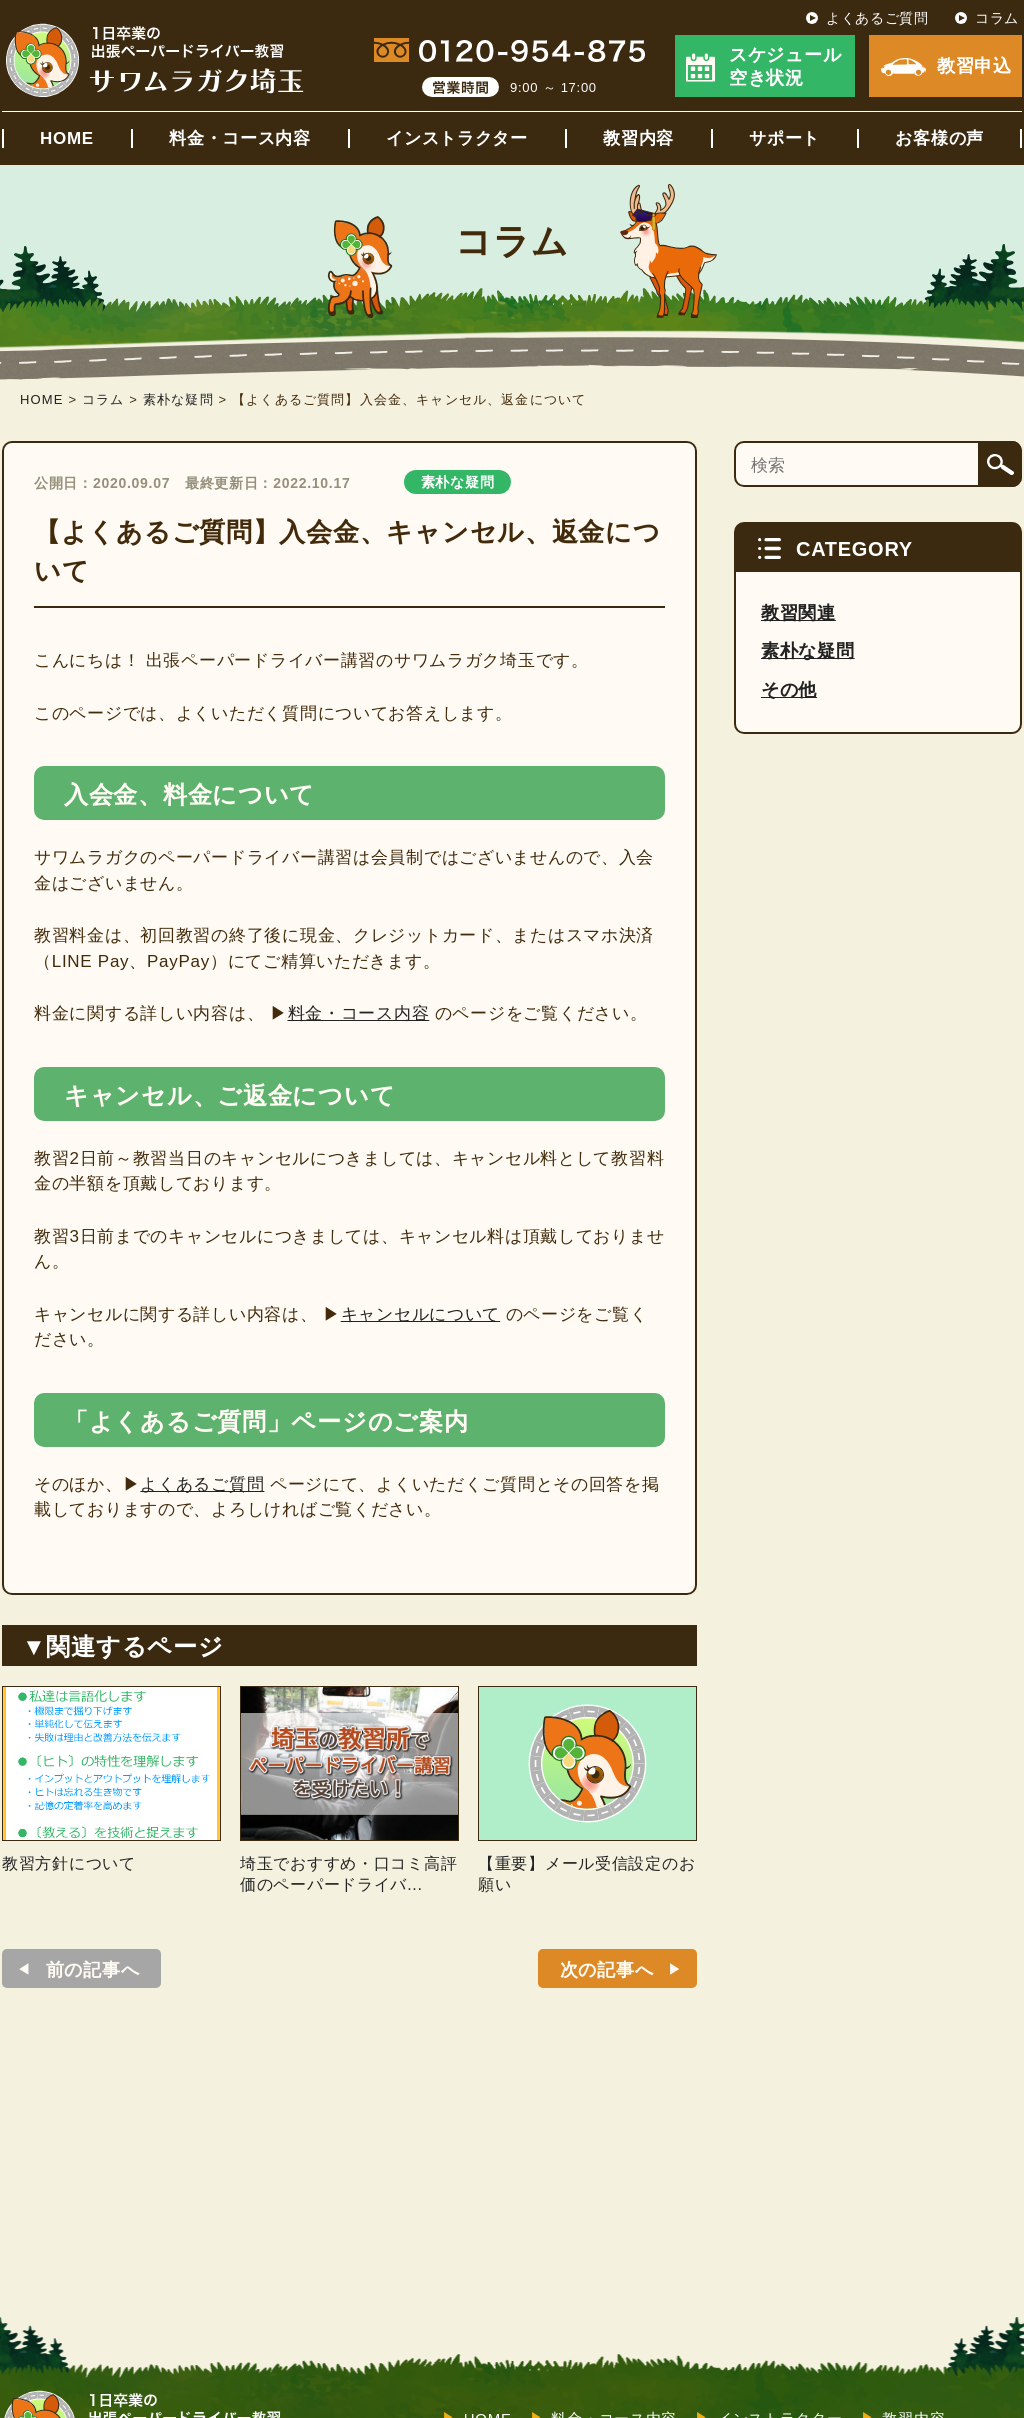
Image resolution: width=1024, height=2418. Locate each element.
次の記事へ (607, 1970)
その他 (789, 690)
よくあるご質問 (877, 18)
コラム (997, 18)
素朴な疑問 (458, 482)
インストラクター (457, 138)
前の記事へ (93, 1970)
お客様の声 (939, 138)
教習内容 (638, 138)
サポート (784, 138)
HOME (67, 138)
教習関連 (798, 613)
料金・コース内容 (240, 138)
